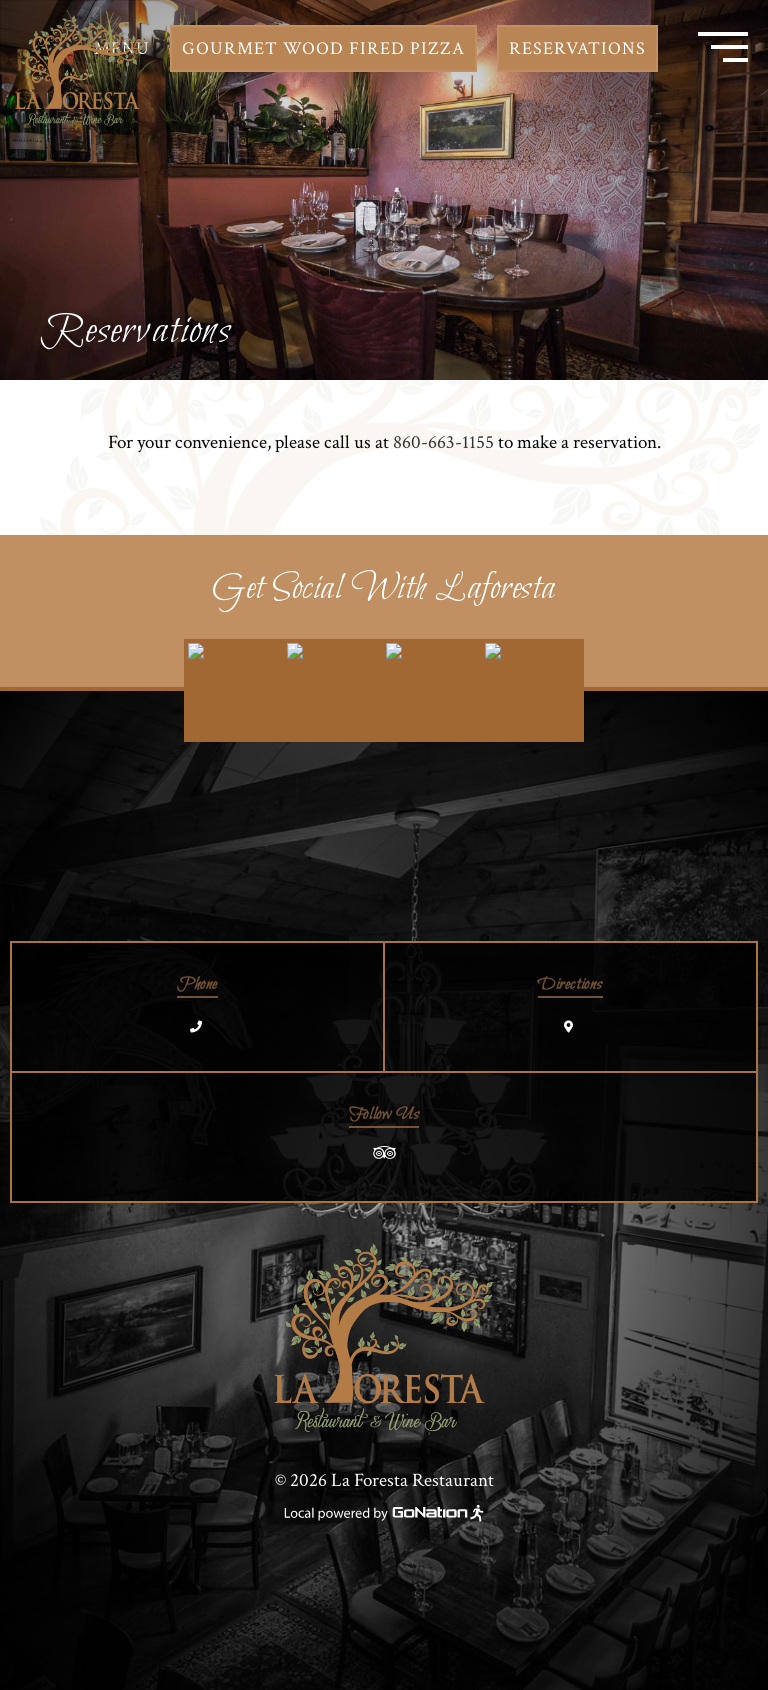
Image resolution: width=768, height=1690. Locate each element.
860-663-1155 (443, 442)
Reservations (577, 48)
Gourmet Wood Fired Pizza (323, 48)
